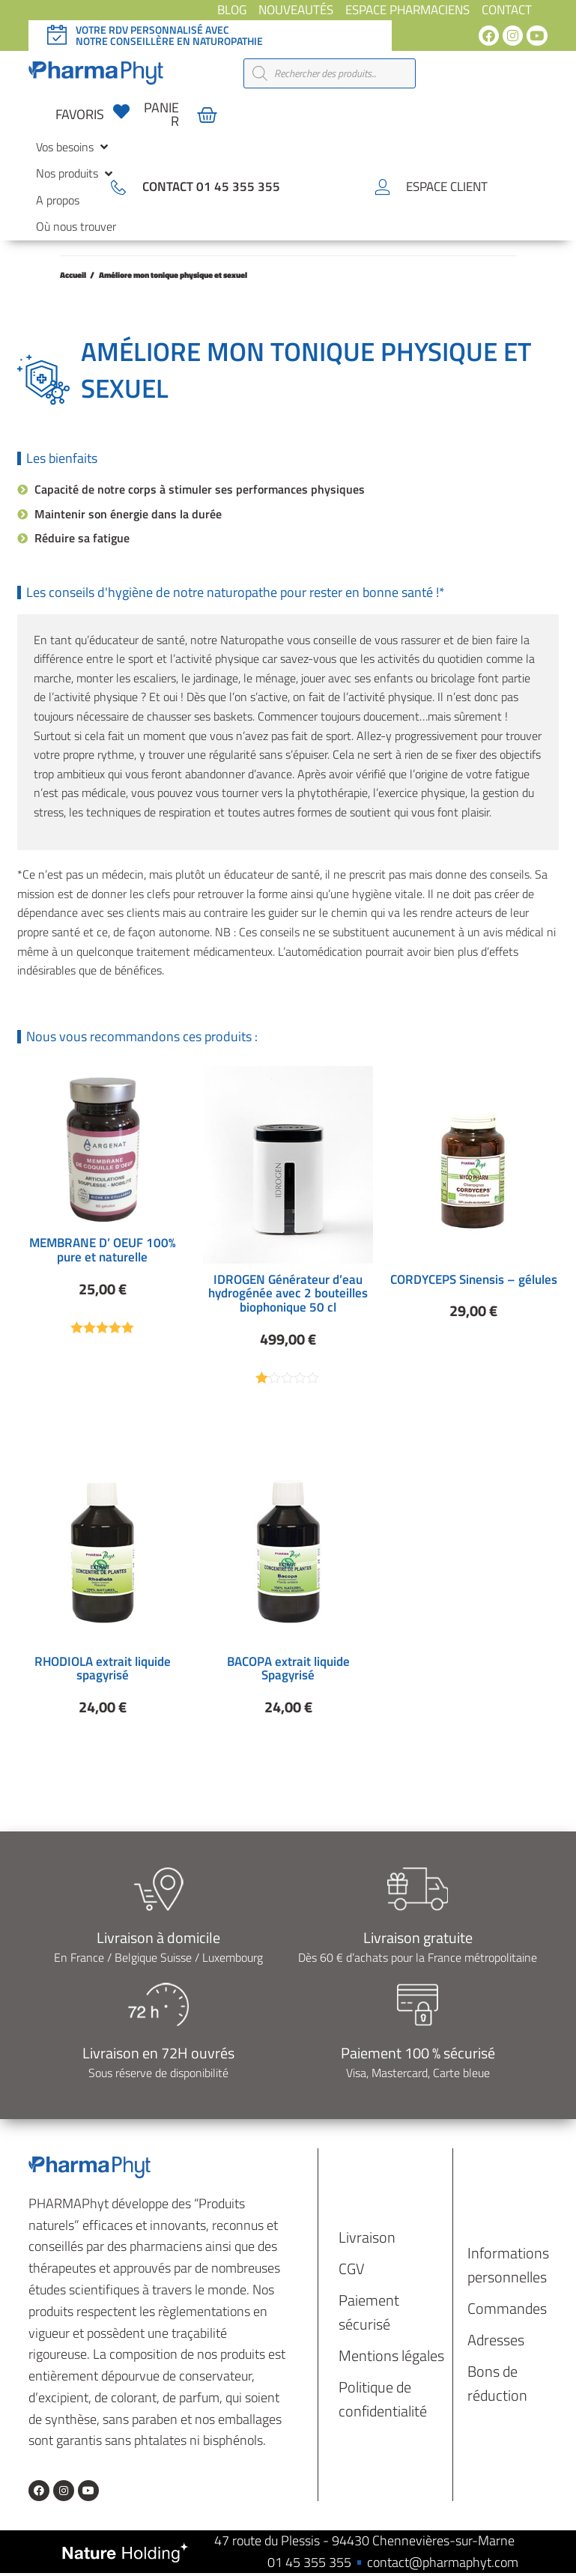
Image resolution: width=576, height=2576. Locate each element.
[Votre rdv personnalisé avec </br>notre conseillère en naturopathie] (57, 35)
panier (161, 114)
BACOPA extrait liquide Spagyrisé (288, 1670)
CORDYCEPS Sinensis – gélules (473, 1279)
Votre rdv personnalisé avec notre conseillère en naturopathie (169, 35)
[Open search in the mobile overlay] (329, 73)
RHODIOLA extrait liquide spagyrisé (102, 1670)
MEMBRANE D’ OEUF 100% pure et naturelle (102, 1250)
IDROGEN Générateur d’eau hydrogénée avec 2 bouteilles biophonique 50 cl (288, 1293)
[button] (73, 147)
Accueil (73, 275)
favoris (79, 114)
